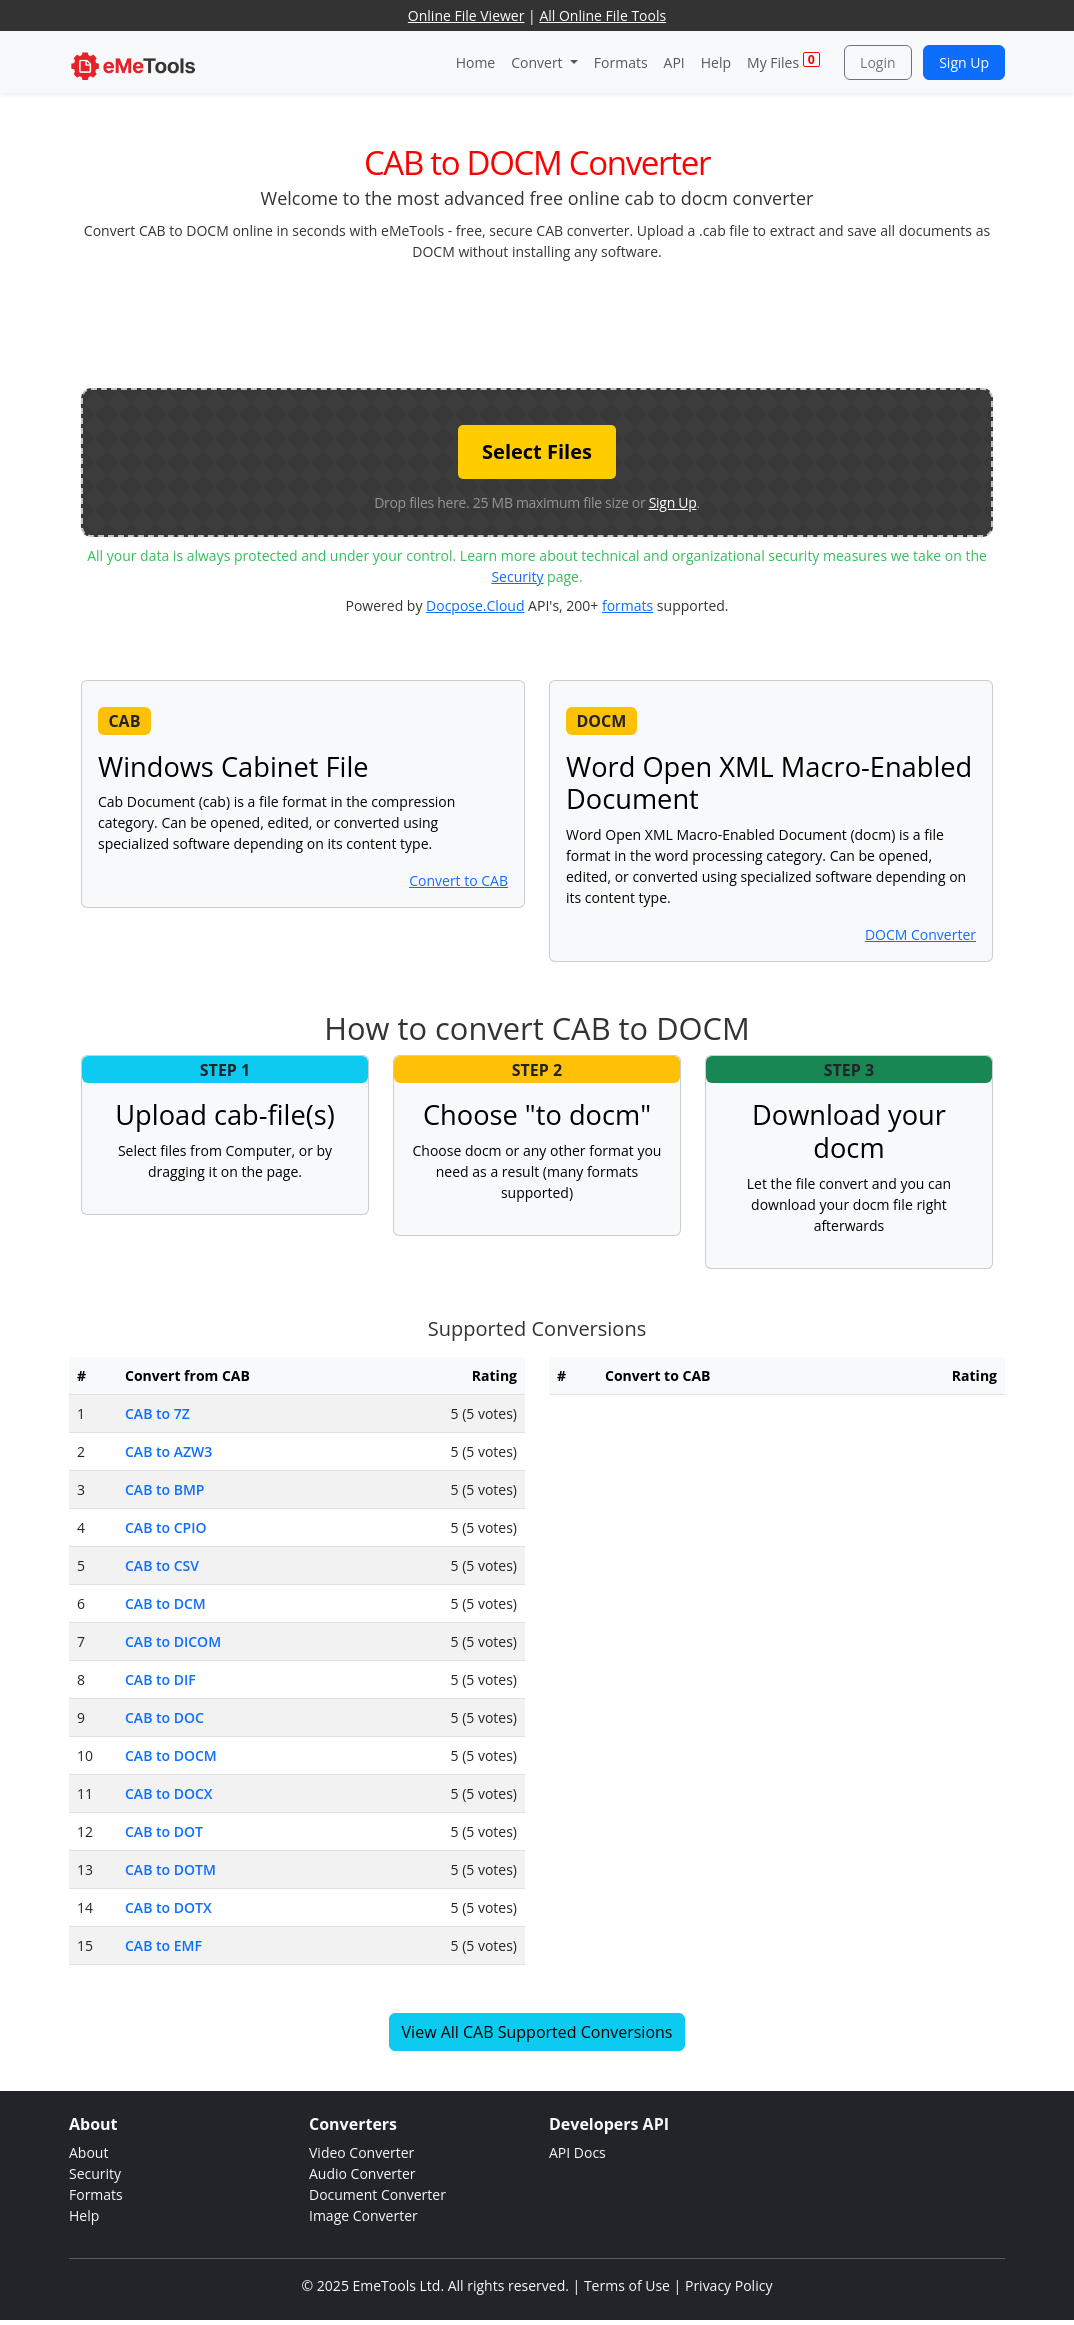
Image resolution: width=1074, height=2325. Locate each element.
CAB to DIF (160, 1679)
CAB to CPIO (165, 1527)
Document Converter (377, 2194)
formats (627, 605)
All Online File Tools (602, 15)
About (88, 2152)
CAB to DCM (165, 1603)
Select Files (537, 451)
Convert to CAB (458, 880)
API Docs (577, 2152)
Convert (538, 62)
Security (517, 576)
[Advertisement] (537, 323)
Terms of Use (627, 2285)
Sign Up (964, 62)
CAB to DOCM (171, 1755)
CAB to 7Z (157, 1413)
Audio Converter (362, 2173)
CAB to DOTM (170, 1869)
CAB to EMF (163, 1945)
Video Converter (361, 2152)
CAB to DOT (164, 1831)
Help (716, 62)
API (674, 62)
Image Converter (363, 2215)
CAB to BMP (164, 1489)
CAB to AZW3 (168, 1451)
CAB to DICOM (173, 1641)
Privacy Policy (728, 2285)
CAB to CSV (162, 1565)
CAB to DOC (164, 1717)
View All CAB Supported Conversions (537, 2032)
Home (476, 62)
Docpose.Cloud (475, 605)
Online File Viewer (466, 15)
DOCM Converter (920, 934)
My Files (783, 61)
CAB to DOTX (168, 1907)
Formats (621, 62)
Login (877, 62)
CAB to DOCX (169, 1793)
